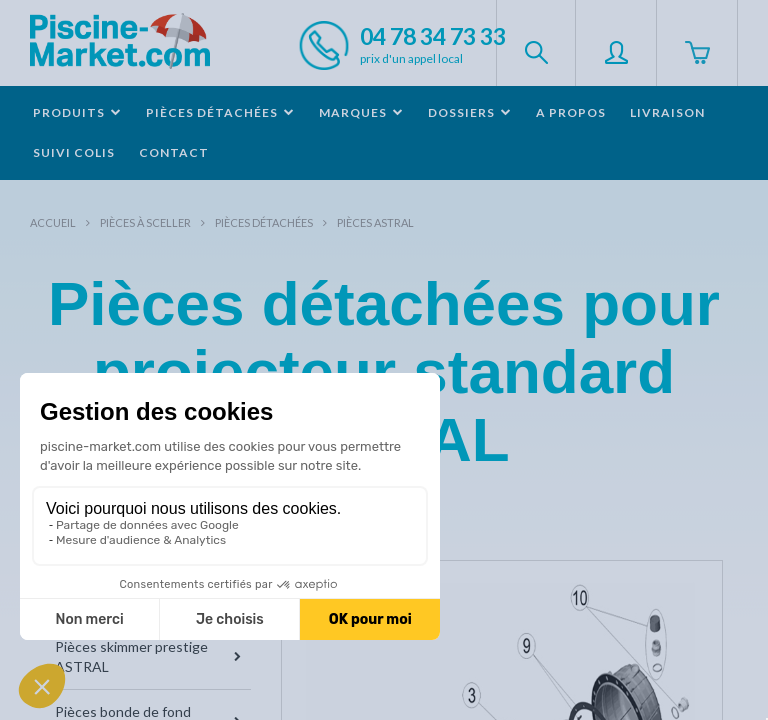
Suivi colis (74, 152)
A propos (571, 112)
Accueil (53, 222)
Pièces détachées (264, 222)
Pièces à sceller (145, 222)
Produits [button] (77, 112)
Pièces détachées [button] (220, 112)
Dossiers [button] (470, 112)
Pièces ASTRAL (375, 222)
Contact (174, 152)
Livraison (667, 112)
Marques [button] (361, 112)
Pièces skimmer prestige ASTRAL (148, 656)
